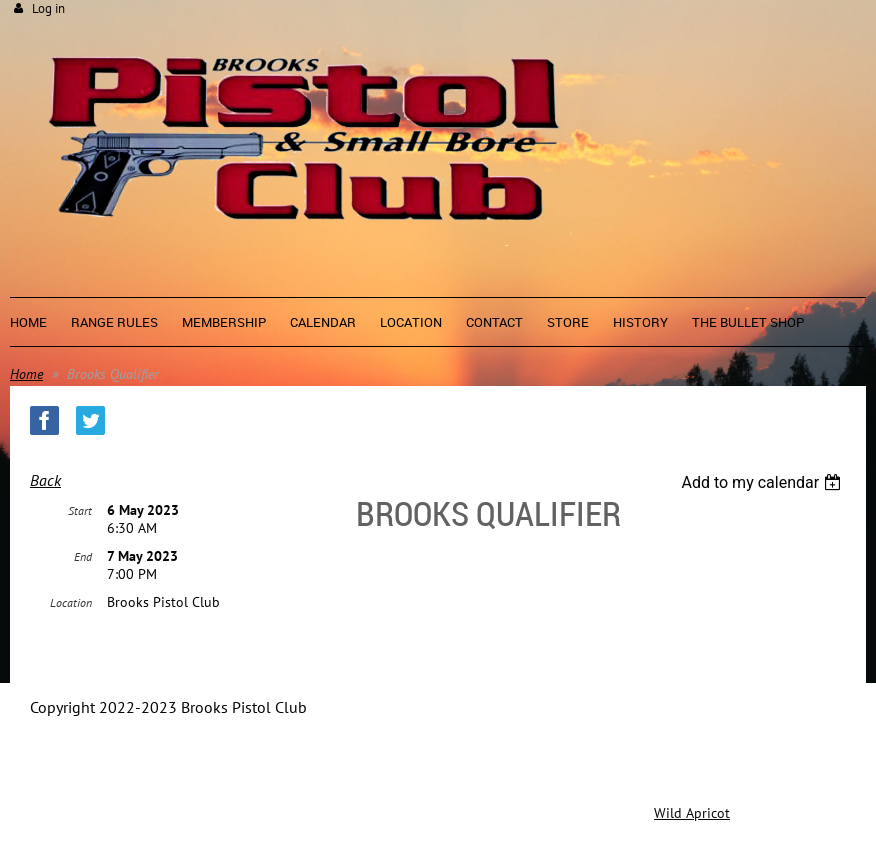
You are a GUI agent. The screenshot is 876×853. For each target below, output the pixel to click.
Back (45, 480)
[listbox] (763, 482)
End (83, 556)
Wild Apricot (692, 813)
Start (80, 510)
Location (71, 602)
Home (26, 374)
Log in (48, 8)
